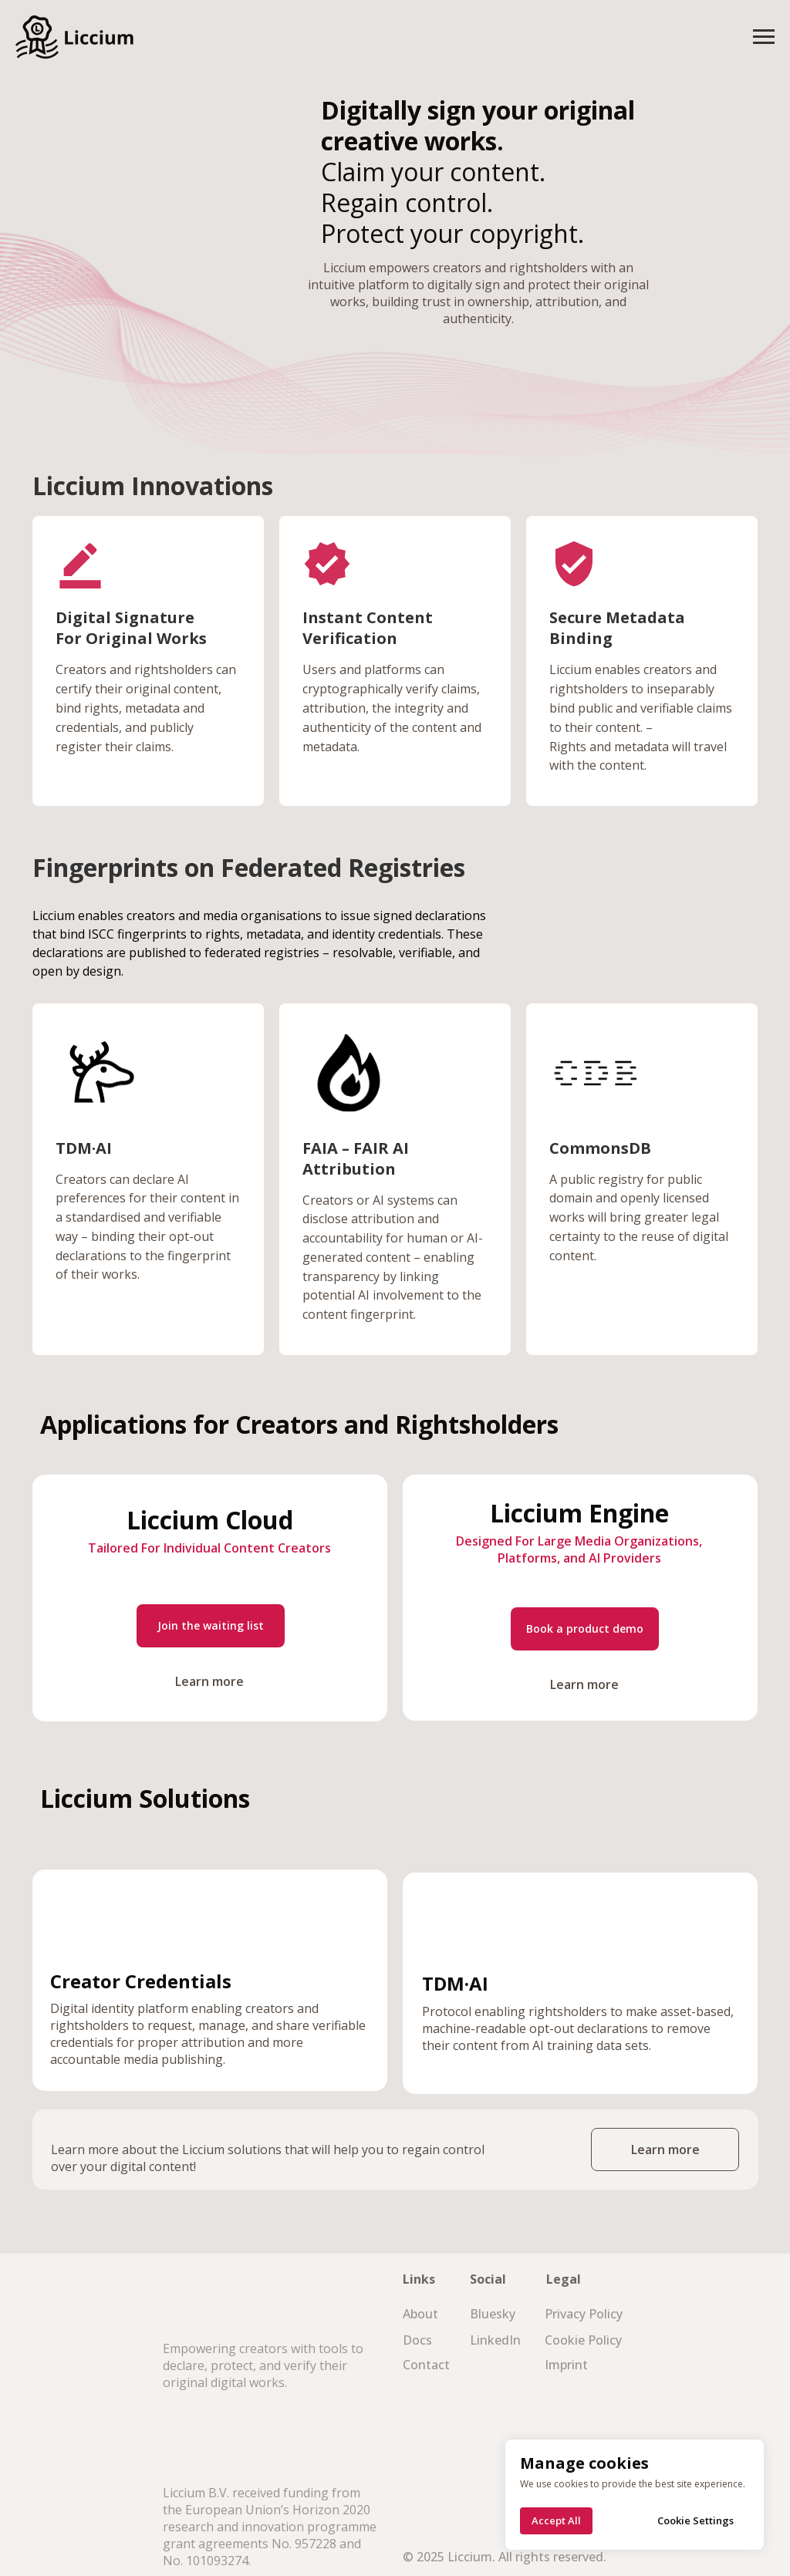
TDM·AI (84, 1148)
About (420, 2313)
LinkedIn (495, 2340)
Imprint (566, 2364)
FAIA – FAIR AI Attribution (355, 1158)
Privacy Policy (584, 2313)
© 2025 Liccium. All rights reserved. (504, 2556)
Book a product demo (584, 1628)
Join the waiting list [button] (210, 1625)
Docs (417, 2340)
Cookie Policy (583, 2340)
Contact (426, 2364)
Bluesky (492, 2313)
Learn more (209, 1681)
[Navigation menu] (764, 37)
